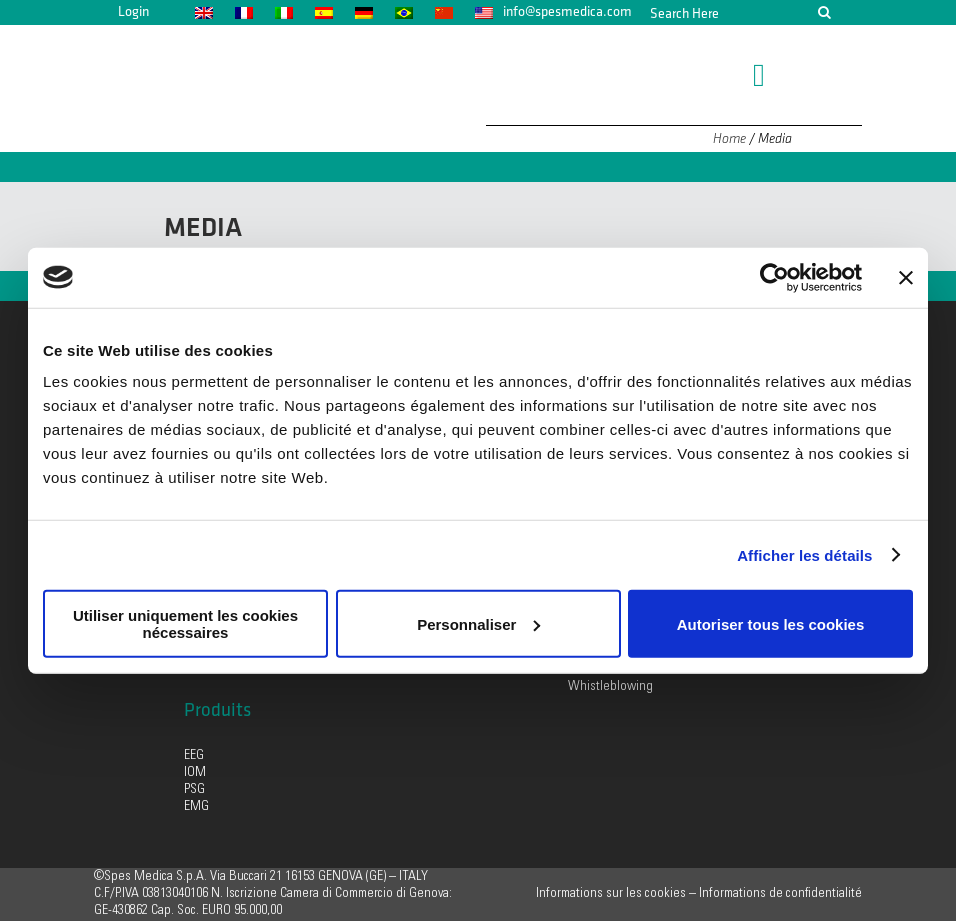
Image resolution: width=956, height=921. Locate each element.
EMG (196, 807)
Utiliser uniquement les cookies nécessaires (185, 624)
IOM (195, 773)
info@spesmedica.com (567, 11)
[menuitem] (203, 12)
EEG (194, 756)
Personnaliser (478, 623)
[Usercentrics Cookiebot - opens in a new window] (774, 277)
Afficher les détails (804, 554)
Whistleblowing (610, 687)
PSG (194, 790)
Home (729, 138)
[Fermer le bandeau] (906, 277)
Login (133, 11)
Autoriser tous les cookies (771, 623)
